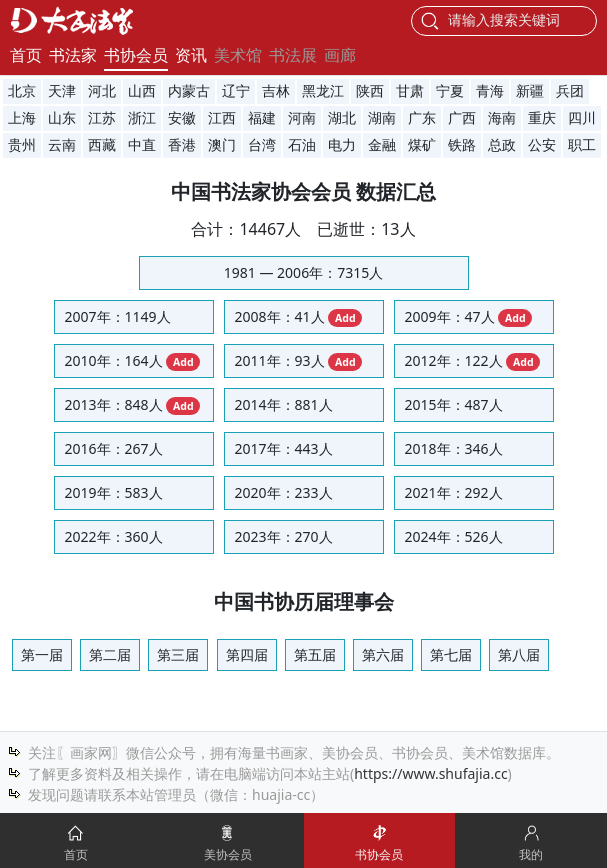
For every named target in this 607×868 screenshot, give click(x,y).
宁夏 (450, 91)
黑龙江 (323, 91)
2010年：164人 (133, 361)
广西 (462, 118)
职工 (582, 145)
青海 (490, 91)
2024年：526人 (454, 536)
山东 (62, 118)
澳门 (222, 145)
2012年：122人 (473, 361)
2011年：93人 (299, 361)
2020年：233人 (284, 492)
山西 (142, 91)
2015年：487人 (454, 404)
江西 (222, 118)
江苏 (102, 118)
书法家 (73, 55)
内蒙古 (189, 91)
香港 (182, 145)
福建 (262, 118)
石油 (302, 145)
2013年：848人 (133, 405)
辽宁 (236, 91)
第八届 (519, 654)
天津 (62, 91)
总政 (502, 145)
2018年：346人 (454, 448)
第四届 (247, 654)
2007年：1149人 (118, 316)
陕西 (370, 91)
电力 (342, 145)
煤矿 (422, 145)
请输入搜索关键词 (504, 19)
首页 (26, 55)
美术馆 (238, 55)
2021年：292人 (454, 492)
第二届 (110, 654)
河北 (102, 91)
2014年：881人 (284, 404)
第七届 (451, 654)
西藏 (102, 145)
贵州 (22, 145)
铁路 (462, 145)
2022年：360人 (114, 536)
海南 (502, 118)
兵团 (570, 91)
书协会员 (136, 55)
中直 (142, 145)
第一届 (42, 654)
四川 (582, 118)
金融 (382, 145)
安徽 (182, 118)
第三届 (178, 654)
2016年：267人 (114, 448)
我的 (531, 854)
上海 (22, 118)
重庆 (542, 118)
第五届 (315, 654)
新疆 (530, 91)
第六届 (383, 654)
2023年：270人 (284, 536)
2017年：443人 (284, 448)
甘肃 (410, 91)
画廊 (340, 55)
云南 (62, 145)
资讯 (191, 55)
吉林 (276, 91)
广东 (422, 118)
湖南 (382, 118)
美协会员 (228, 854)
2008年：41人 (299, 317)
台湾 (262, 145)
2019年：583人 (114, 492)
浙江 (142, 118)
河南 (302, 118)
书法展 (293, 55)
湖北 (342, 118)
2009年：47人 (469, 317)
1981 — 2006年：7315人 (303, 272)
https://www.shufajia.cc (430, 773)
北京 (22, 91)
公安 (542, 145)
